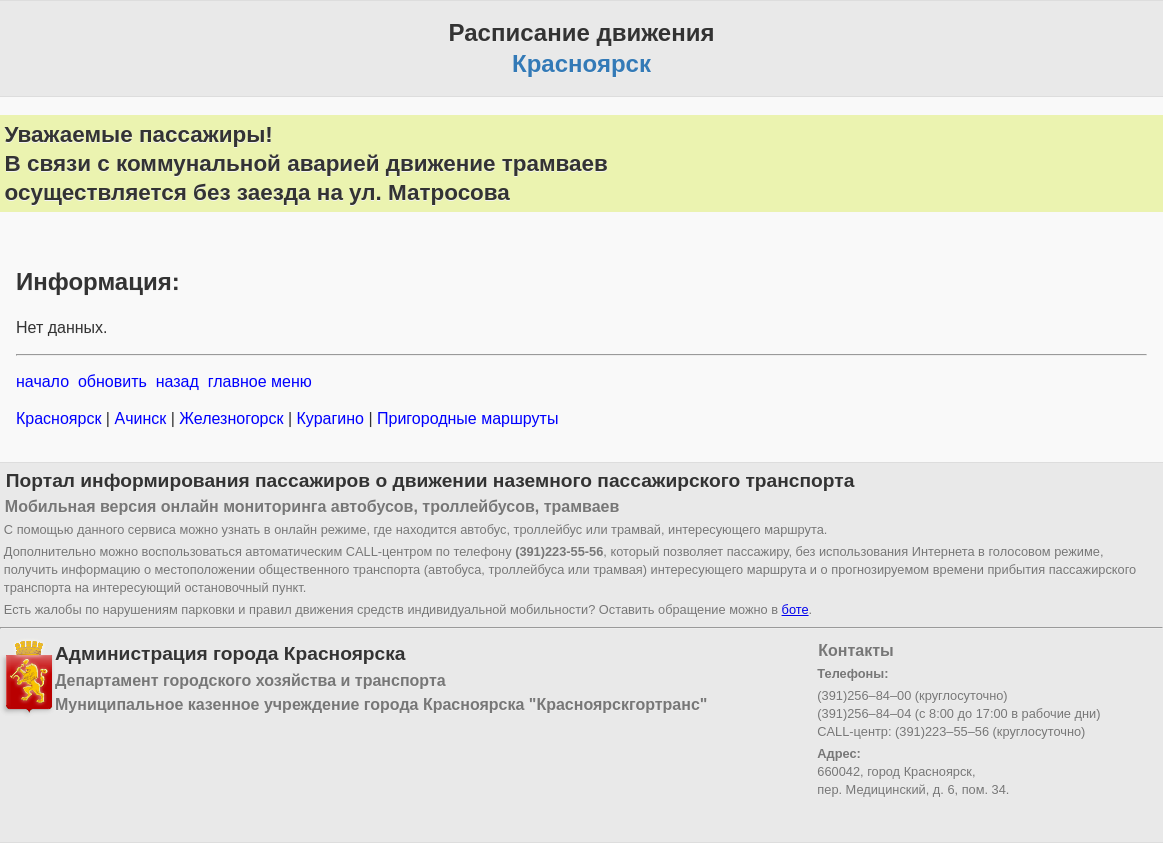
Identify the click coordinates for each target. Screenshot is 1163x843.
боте (795, 609)
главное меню (260, 381)
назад (177, 381)
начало (42, 381)
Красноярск (61, 418)
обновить (112, 381)
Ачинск (140, 418)
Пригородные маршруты (466, 418)
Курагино (330, 418)
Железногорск (231, 418)
